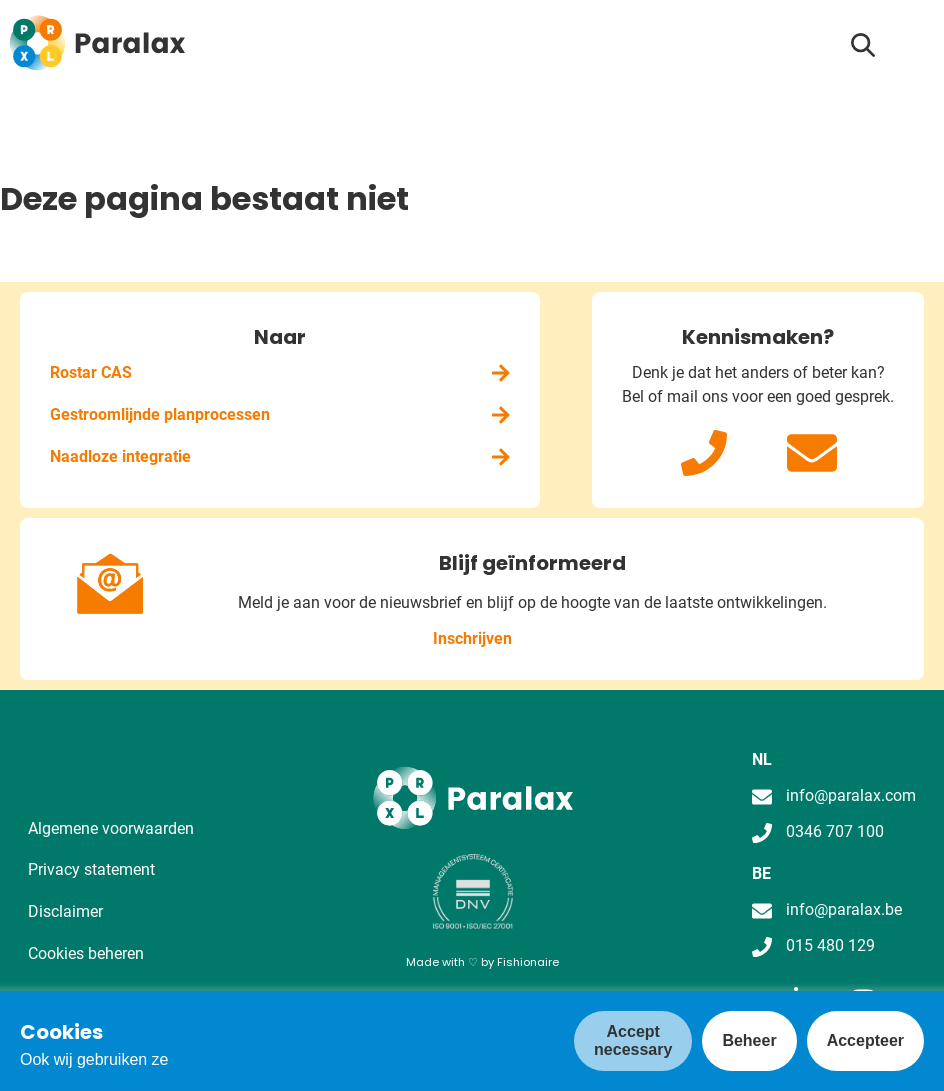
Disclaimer (65, 911)
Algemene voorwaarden (111, 828)
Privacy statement (91, 869)
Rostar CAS (280, 372)
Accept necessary (633, 1040)
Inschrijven (472, 638)
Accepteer (865, 1040)
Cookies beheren (86, 953)
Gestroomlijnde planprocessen (280, 414)
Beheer (749, 1040)
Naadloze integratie (280, 456)
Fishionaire (528, 962)
